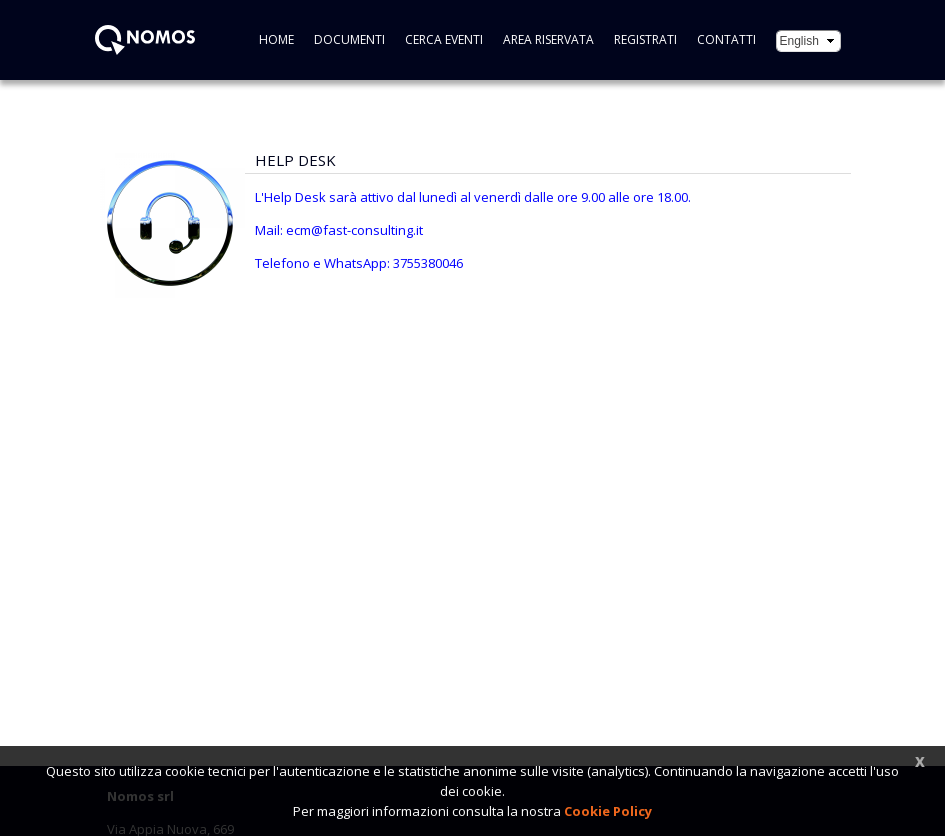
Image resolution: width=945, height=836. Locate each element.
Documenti (349, 39)
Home (276, 39)
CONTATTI (726, 39)
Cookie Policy (608, 811)
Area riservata (548, 39)
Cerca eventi (444, 39)
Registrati (645, 39)
